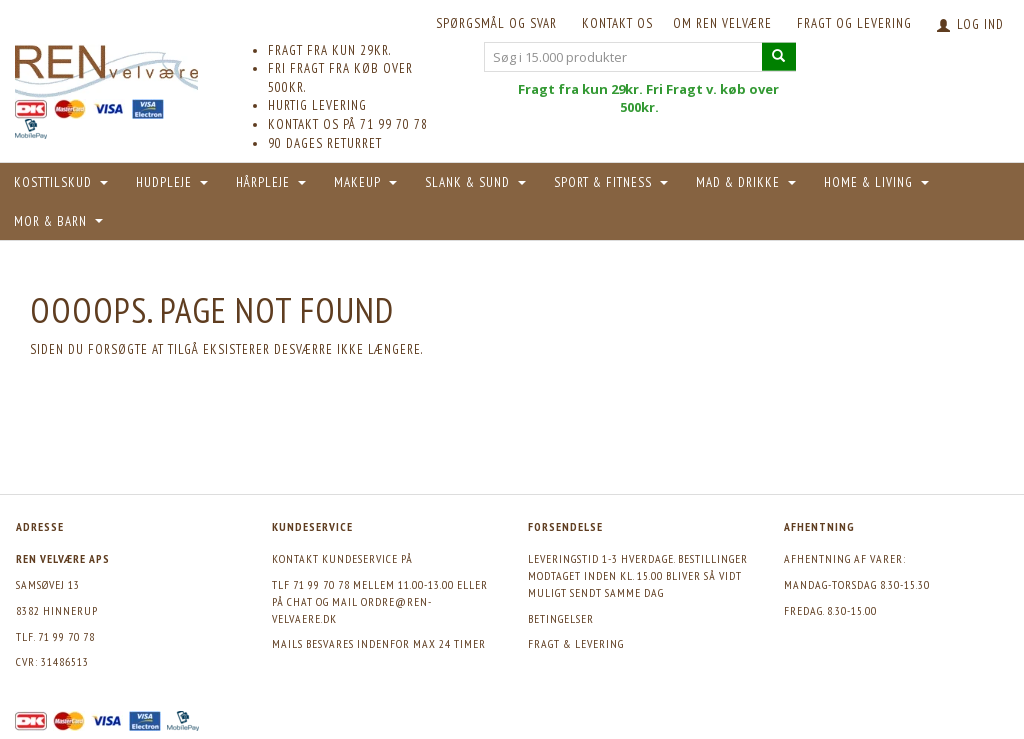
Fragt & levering (576, 643)
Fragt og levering (854, 23)
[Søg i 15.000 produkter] (779, 56)
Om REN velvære (722, 23)
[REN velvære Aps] (106, 67)
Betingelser (561, 618)
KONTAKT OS (617, 23)
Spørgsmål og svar (496, 23)
